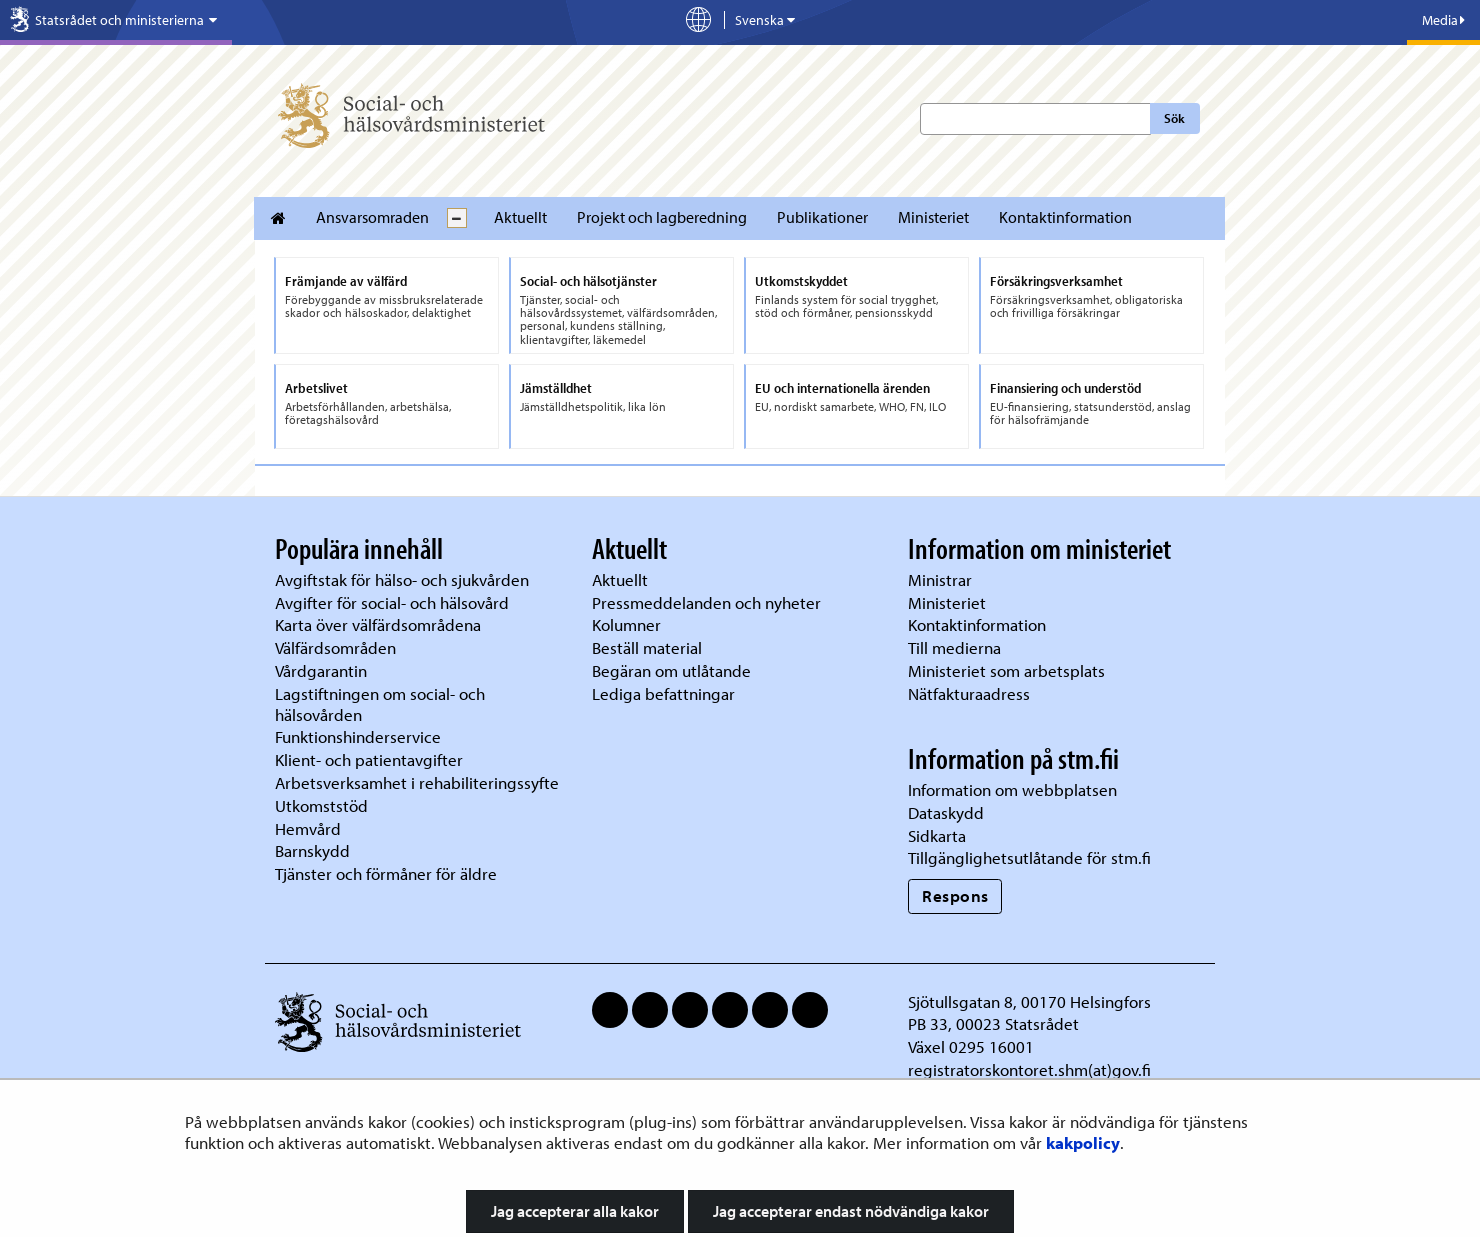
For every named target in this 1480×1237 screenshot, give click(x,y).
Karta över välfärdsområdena (378, 624)
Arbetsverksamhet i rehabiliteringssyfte (419, 782)
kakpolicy (1083, 1142)
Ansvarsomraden (372, 217)
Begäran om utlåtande (671, 670)
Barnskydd (312, 850)
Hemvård (308, 828)
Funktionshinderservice (358, 736)
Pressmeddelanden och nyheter (706, 602)
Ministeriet (933, 217)
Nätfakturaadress (969, 693)
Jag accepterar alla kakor (575, 1211)
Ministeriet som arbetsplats (1006, 670)
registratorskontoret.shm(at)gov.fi (1029, 1069)
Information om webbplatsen (1012, 789)
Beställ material (647, 647)
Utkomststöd (321, 805)
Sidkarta (937, 835)
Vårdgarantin (321, 670)
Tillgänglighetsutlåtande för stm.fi (1029, 857)
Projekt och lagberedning (662, 217)
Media (1443, 20)
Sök (1174, 118)
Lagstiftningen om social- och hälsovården (380, 704)
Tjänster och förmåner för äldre (386, 873)
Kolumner (626, 624)
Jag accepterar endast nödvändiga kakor (851, 1211)
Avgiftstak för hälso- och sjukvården (402, 579)
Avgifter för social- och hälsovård (392, 602)
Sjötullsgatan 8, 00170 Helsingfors (1029, 1001)
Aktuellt (520, 217)
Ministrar (940, 579)
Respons (955, 895)
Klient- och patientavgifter (369, 759)
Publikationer (822, 217)
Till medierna (954, 647)
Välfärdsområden (335, 647)
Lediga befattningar (663, 693)
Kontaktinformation (1065, 217)
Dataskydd (946, 812)
